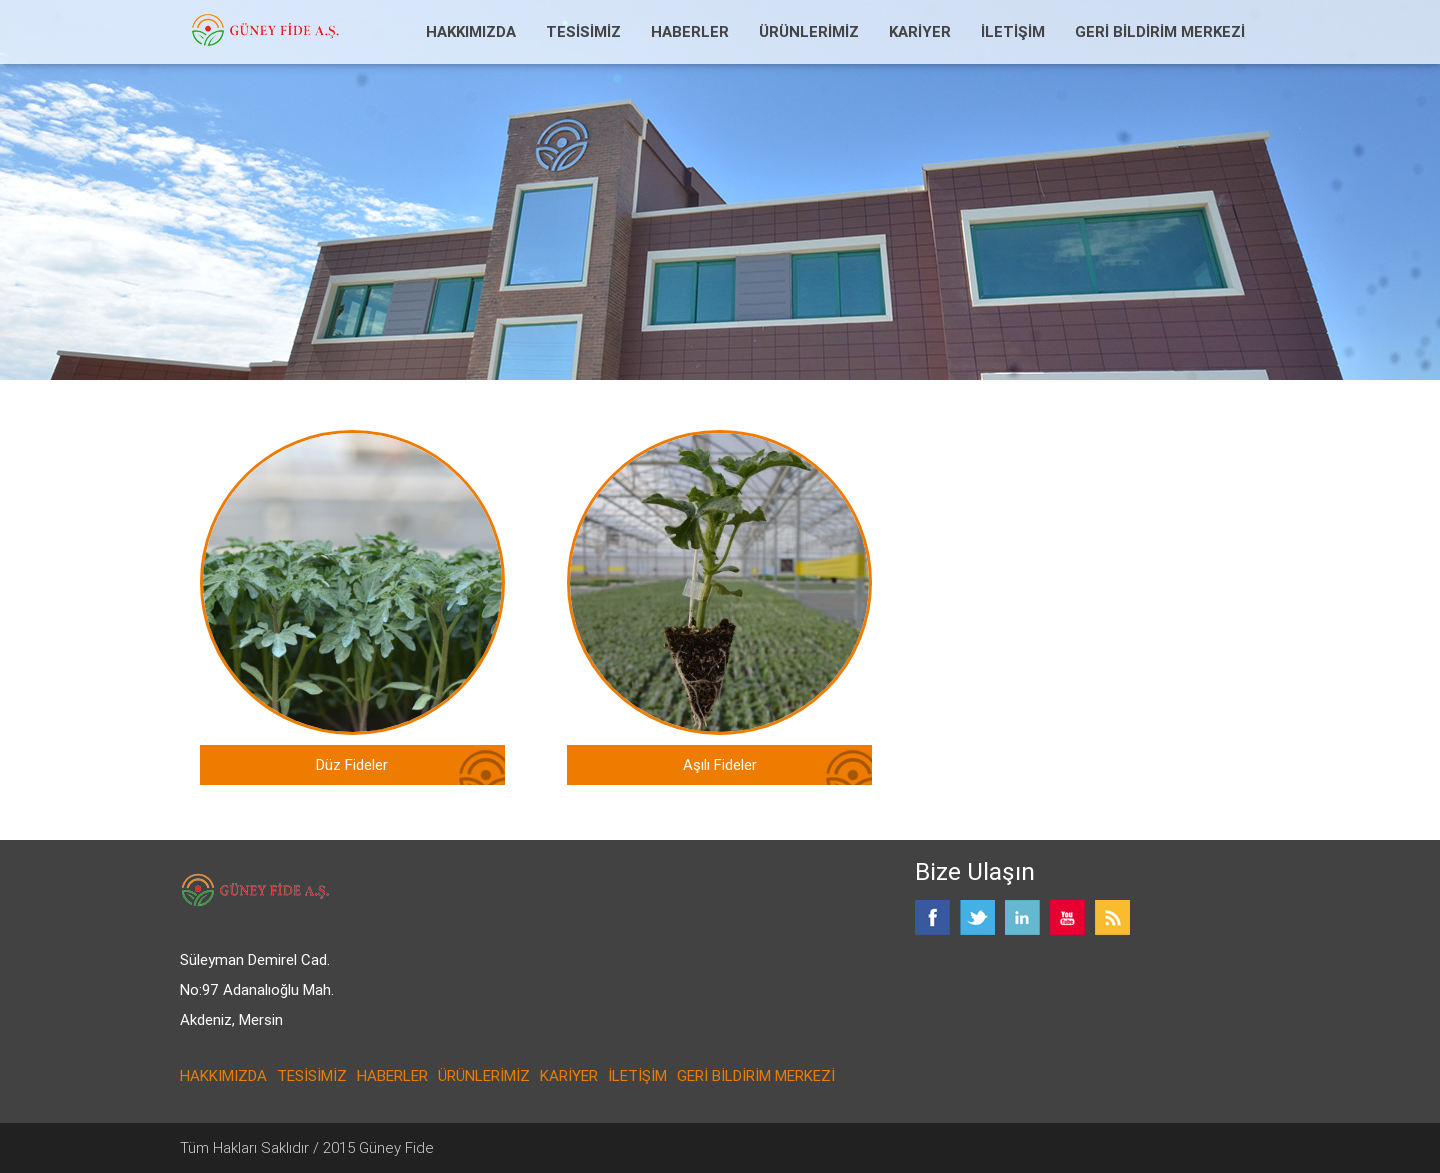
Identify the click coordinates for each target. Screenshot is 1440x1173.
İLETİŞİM (1013, 31)
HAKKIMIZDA (471, 31)
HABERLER (690, 31)
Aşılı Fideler (720, 764)
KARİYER (920, 31)
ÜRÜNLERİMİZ (809, 31)
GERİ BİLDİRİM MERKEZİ (1160, 31)
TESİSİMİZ (583, 31)
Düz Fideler (352, 764)
